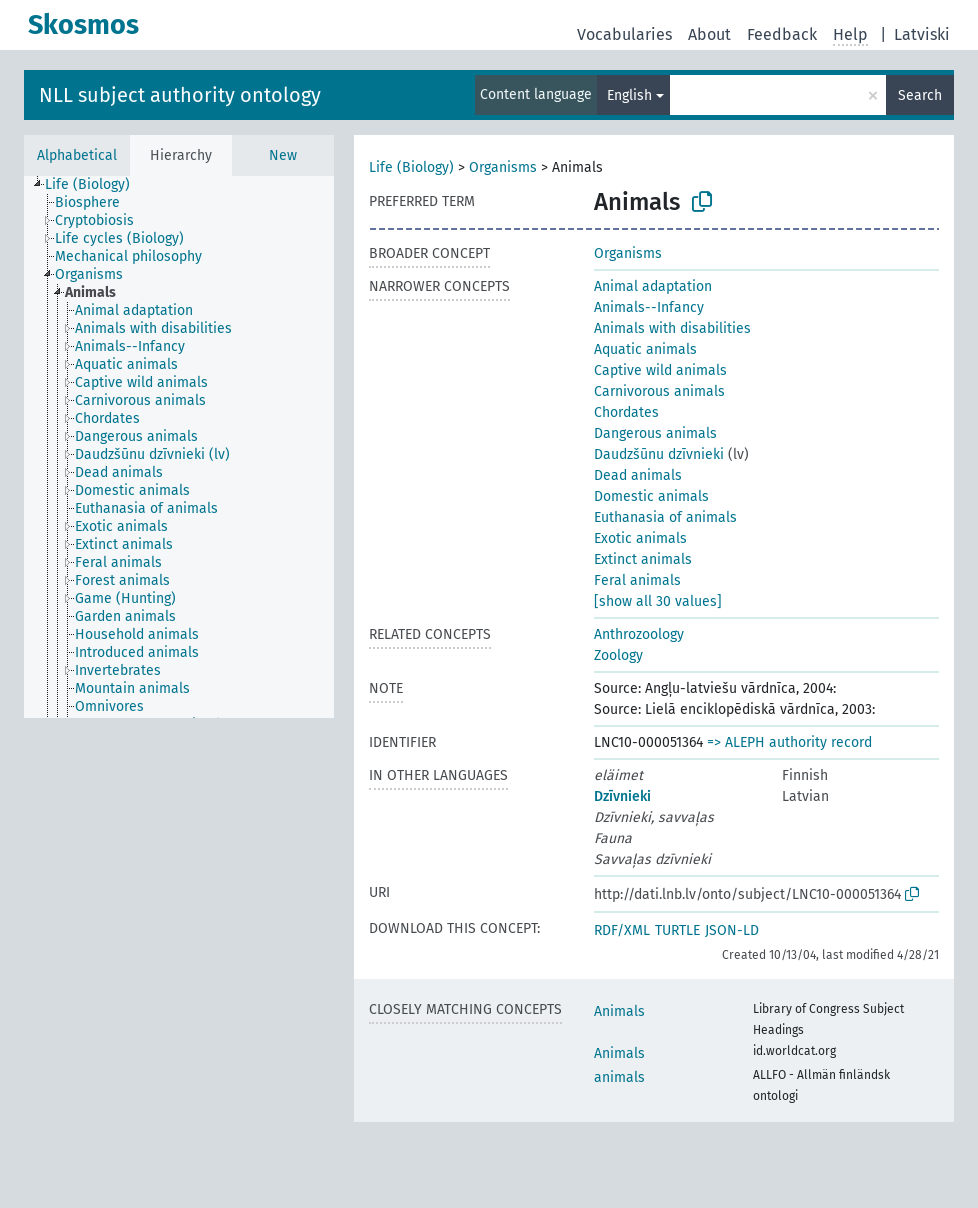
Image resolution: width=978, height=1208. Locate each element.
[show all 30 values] (658, 601)
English (629, 95)
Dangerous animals (655, 433)
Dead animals (638, 475)
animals (619, 1077)
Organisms (503, 167)
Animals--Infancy (649, 307)
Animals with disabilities (672, 328)
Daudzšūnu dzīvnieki (659, 454)
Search (920, 95)
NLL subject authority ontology (180, 95)
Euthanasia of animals (665, 517)
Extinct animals (643, 559)
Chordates (626, 412)
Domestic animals (651, 496)
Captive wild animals (660, 370)
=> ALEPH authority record (789, 742)
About (709, 34)
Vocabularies (624, 34)
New (283, 155)
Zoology (618, 655)
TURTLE (677, 930)
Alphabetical (77, 155)
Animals (619, 1011)
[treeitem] (96, 185)
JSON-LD (732, 930)
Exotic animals (640, 538)
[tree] (179, 447)
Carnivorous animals (659, 391)
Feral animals (637, 580)
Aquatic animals (645, 349)
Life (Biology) (411, 167)
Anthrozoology (639, 634)
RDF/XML (622, 930)
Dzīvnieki (622, 796)
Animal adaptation (653, 286)
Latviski (922, 34)
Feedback (782, 34)
